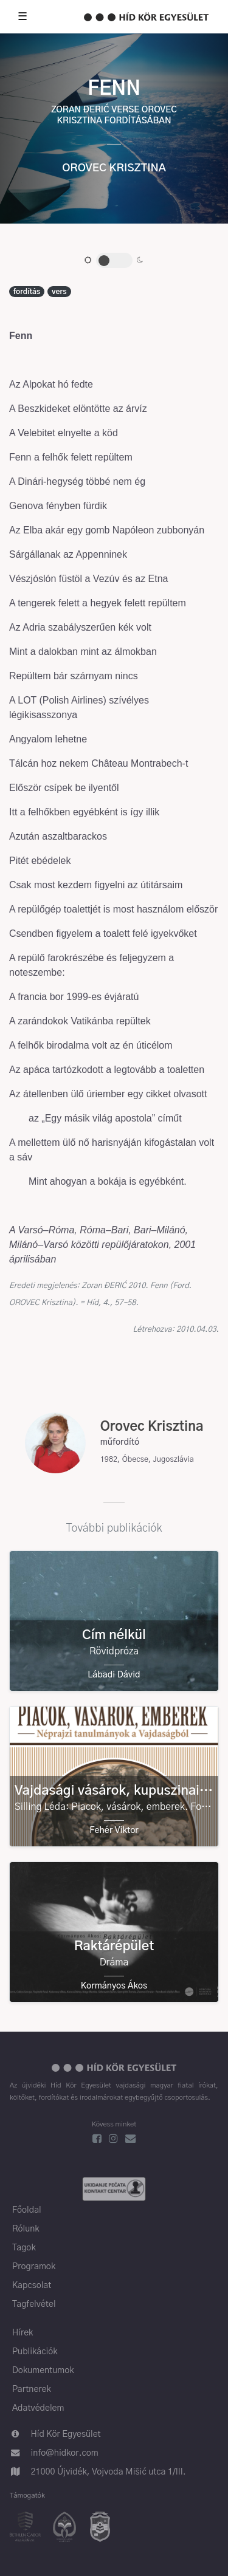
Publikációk (35, 2352)
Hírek (22, 2333)
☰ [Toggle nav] (22, 17)
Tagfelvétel (34, 2304)
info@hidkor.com (64, 2453)
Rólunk (26, 2229)
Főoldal (26, 2210)
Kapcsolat (31, 2285)
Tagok (24, 2248)
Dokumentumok (43, 2370)
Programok (33, 2267)
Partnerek (31, 2389)
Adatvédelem (38, 2408)
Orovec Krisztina (114, 168)
